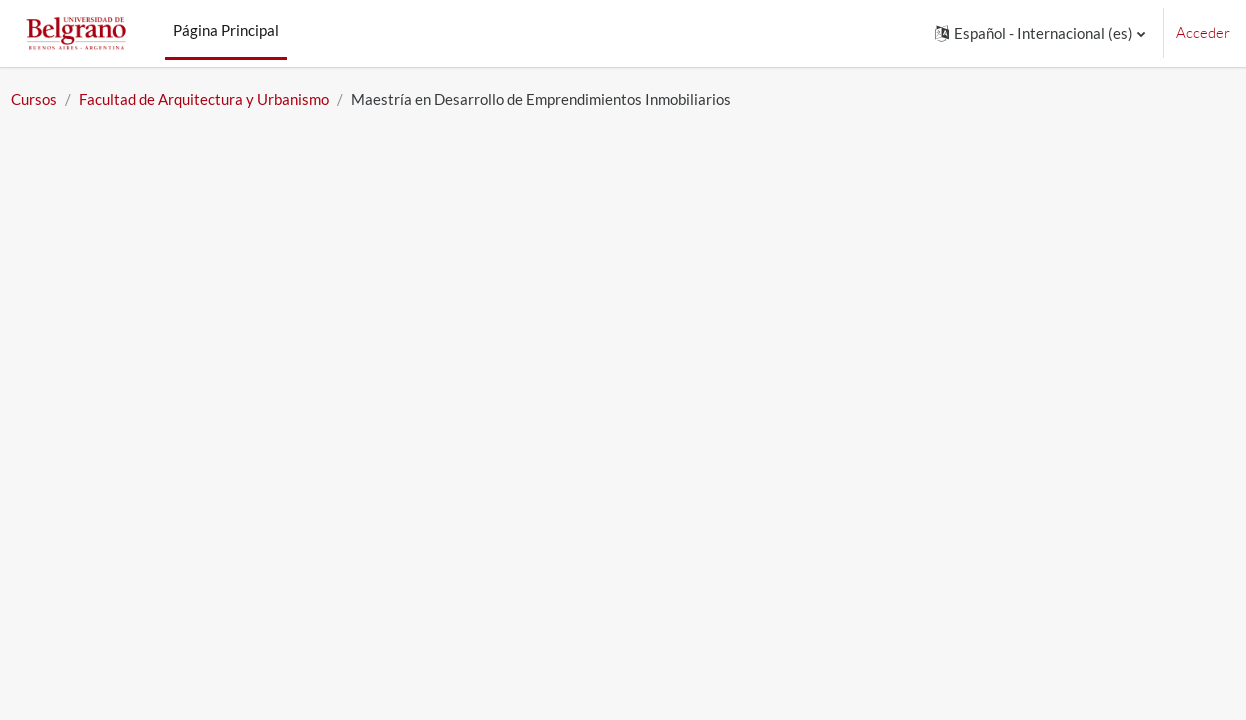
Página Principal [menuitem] (226, 30)
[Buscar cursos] (188, 312)
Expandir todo (1112, 370)
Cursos (79, 99)
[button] (1040, 33)
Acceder (1203, 32)
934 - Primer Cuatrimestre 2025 (251, 467)
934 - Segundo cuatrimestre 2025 (257, 500)
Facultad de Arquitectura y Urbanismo (249, 99)
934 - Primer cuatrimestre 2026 (249, 401)
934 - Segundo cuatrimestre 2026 (257, 434)
